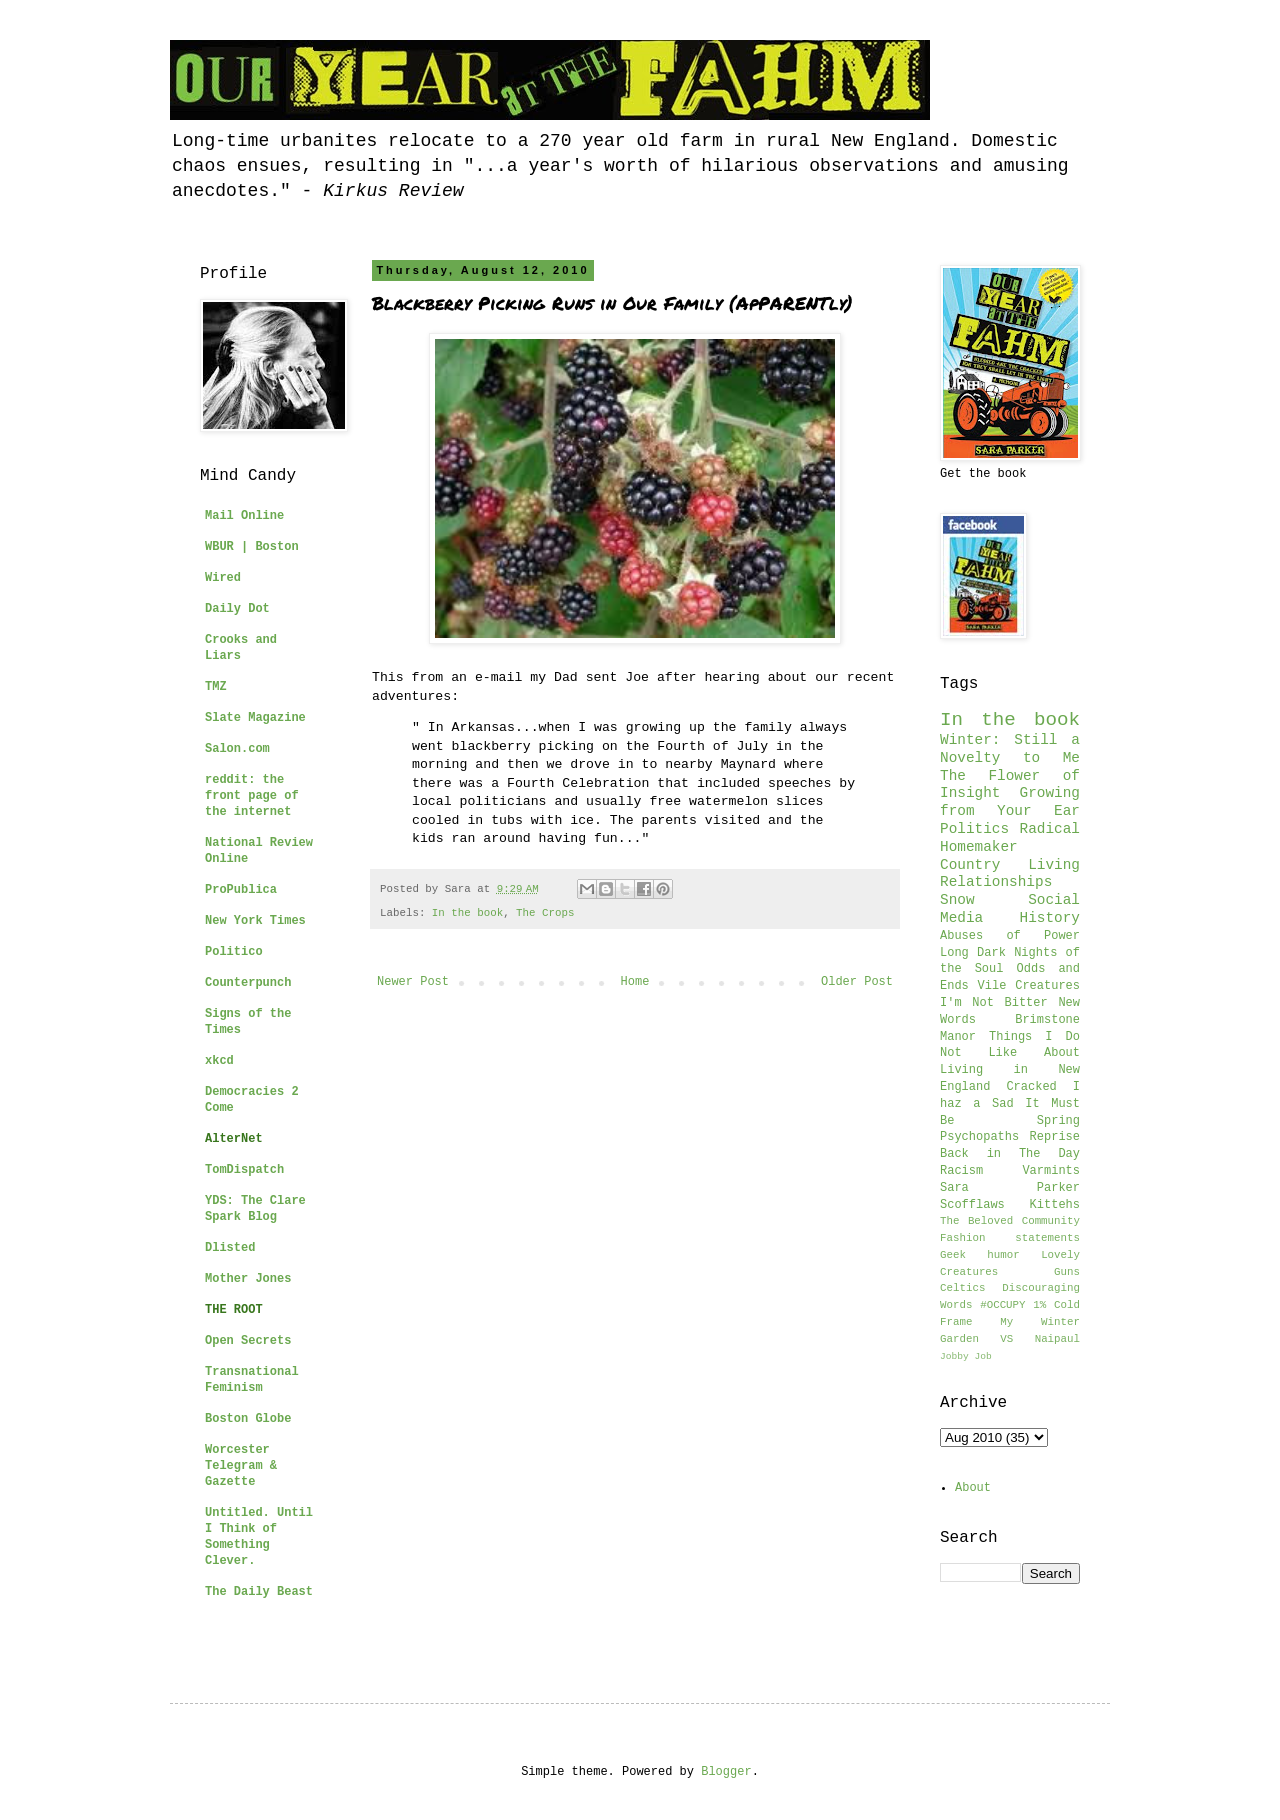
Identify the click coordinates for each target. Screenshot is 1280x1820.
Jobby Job (966, 1356)
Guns (1067, 1272)
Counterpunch (248, 983)
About (973, 1488)
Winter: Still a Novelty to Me (1010, 749)
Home (635, 982)
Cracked (1031, 1087)
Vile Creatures (1029, 986)
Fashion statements (1010, 1238)
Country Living (1010, 865)
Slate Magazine (255, 718)
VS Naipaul (1040, 1339)
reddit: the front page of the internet (252, 796)
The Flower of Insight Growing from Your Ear (1010, 794)
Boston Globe (248, 1419)
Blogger (726, 1772)
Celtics (962, 1288)
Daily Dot (237, 609)
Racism (961, 1171)
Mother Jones (248, 1279)
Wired (223, 578)
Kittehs (1055, 1205)
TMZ (216, 687)
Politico (234, 952)
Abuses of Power (1010, 936)
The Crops (545, 913)
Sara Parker (1010, 1188)
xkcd (219, 1061)
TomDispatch (244, 1170)
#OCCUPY (1002, 1305)
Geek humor (980, 1255)
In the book (467, 913)
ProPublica (241, 890)
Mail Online (244, 516)
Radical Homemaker (1010, 838)
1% (1039, 1305)
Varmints (1051, 1171)
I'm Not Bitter (994, 1003)
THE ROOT (234, 1310)
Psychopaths (979, 1137)
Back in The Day (1010, 1154)
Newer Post (413, 982)
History (1050, 918)
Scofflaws (972, 1205)
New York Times (255, 921)
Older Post (857, 982)
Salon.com (237, 749)
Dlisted (230, 1248)
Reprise (1055, 1137)
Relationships (996, 882)
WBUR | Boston (252, 547)
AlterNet (234, 1139)
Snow (957, 900)
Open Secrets (248, 1341)
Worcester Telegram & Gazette (241, 1466)
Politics (974, 829)
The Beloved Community (1010, 1221)
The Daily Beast (259, 1592)
